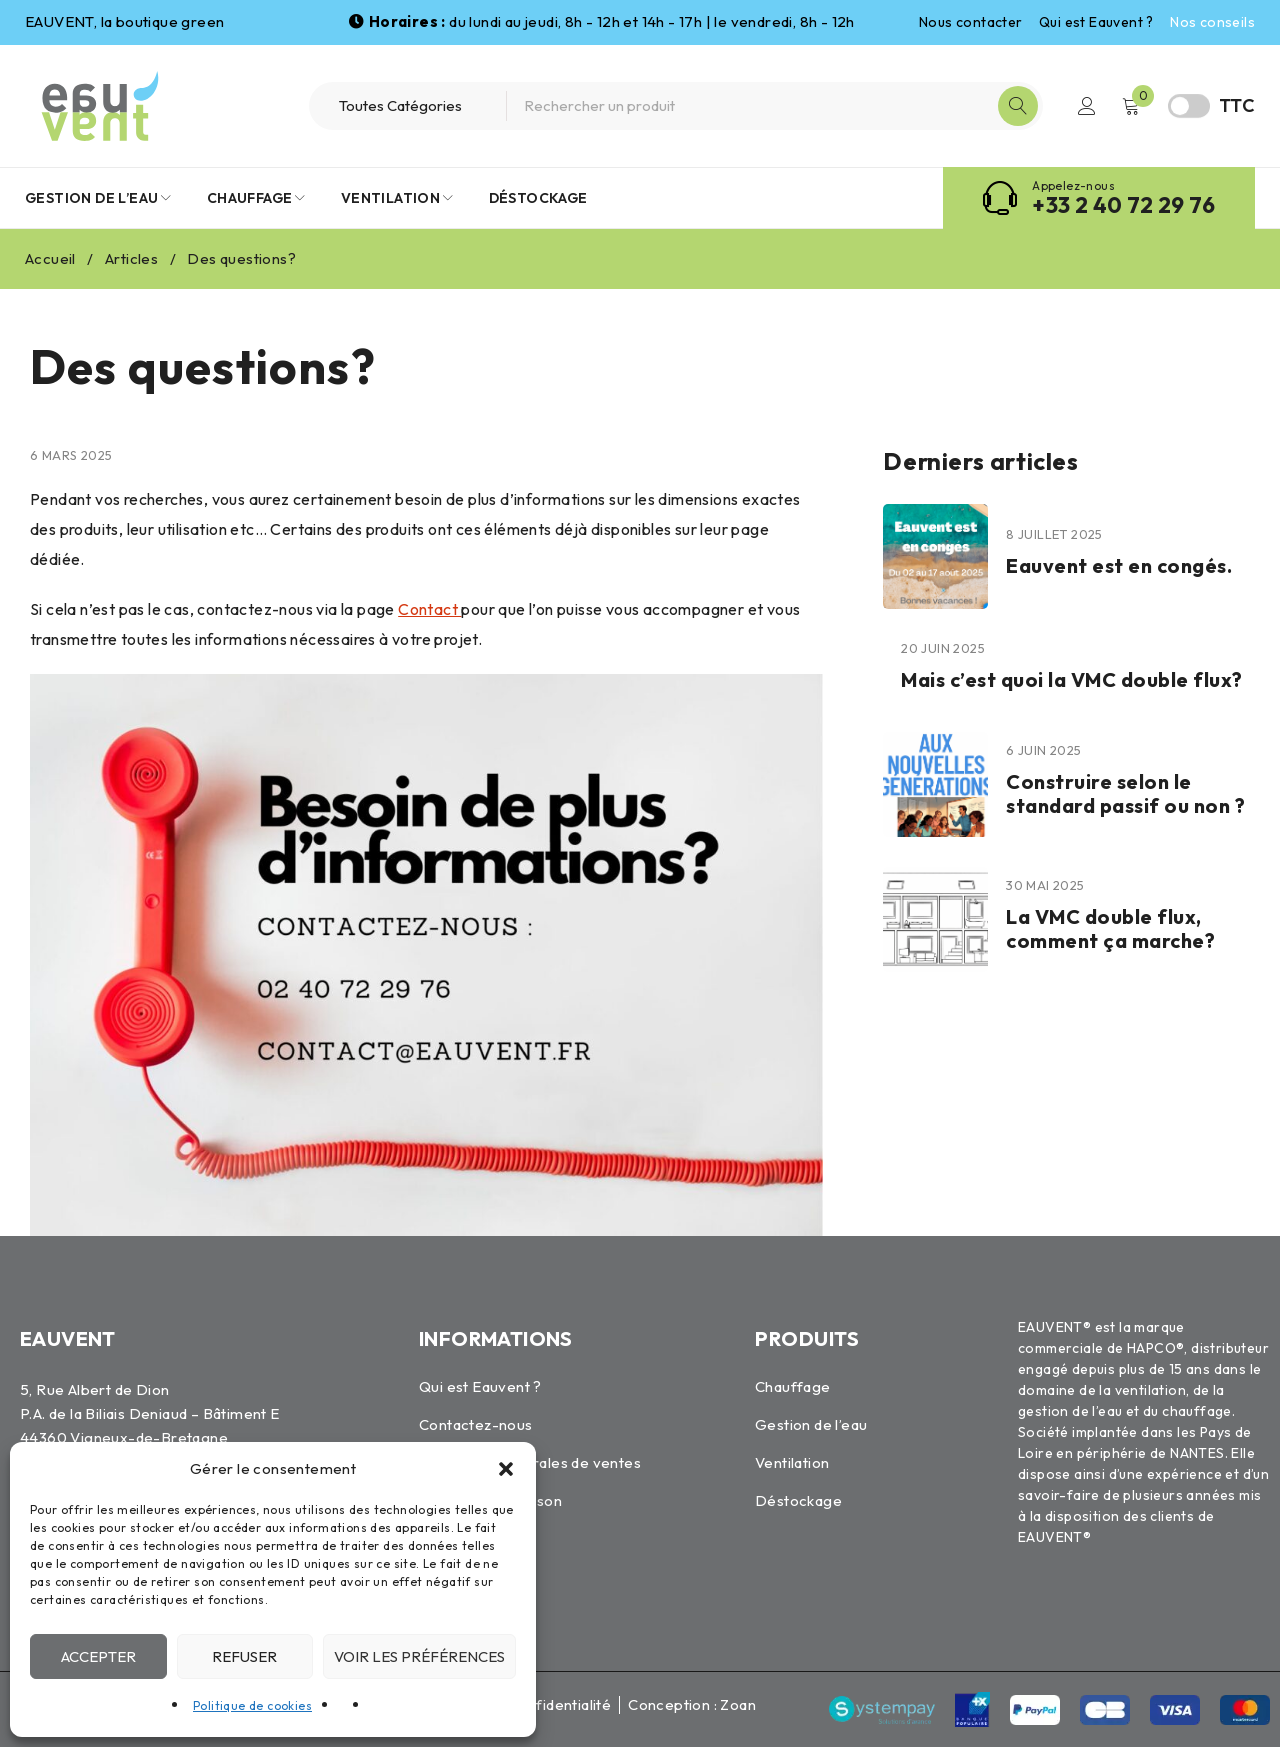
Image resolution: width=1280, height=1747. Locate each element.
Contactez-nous (476, 1424)
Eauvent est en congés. (1119, 565)
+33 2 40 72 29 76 (1123, 205)
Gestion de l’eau (811, 1424)
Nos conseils (1212, 22)
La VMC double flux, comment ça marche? (1110, 928)
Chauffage (793, 1386)
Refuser (244, 1656)
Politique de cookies (252, 1705)
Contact (429, 609)
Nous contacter (971, 22)
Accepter (98, 1656)
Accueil (50, 258)
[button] (506, 1469)
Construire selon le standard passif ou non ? (1125, 793)
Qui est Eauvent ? (1096, 22)
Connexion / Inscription (1087, 106)
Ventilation (792, 1462)
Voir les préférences (419, 1656)
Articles (131, 258)
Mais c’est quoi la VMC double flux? (1072, 679)
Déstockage (798, 1500)
